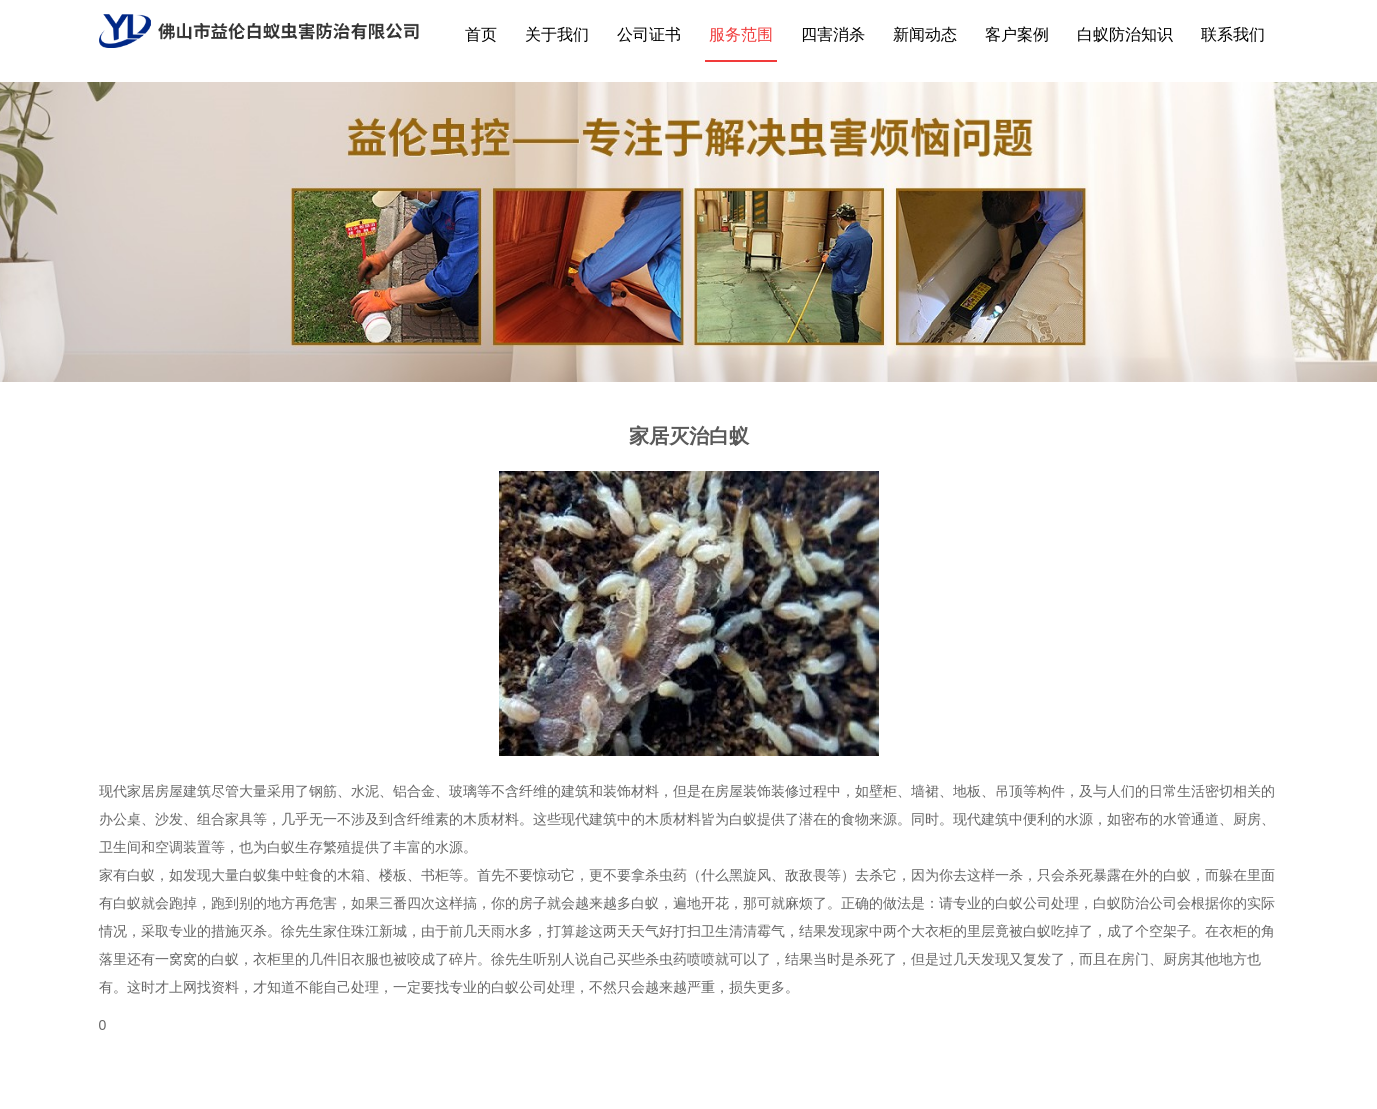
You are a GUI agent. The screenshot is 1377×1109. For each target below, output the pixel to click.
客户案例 (1017, 34)
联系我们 (1233, 34)
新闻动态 (925, 34)
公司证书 (649, 34)
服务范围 (741, 34)
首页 (481, 34)
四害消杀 (833, 34)
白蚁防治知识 (1125, 34)
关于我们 (557, 34)
